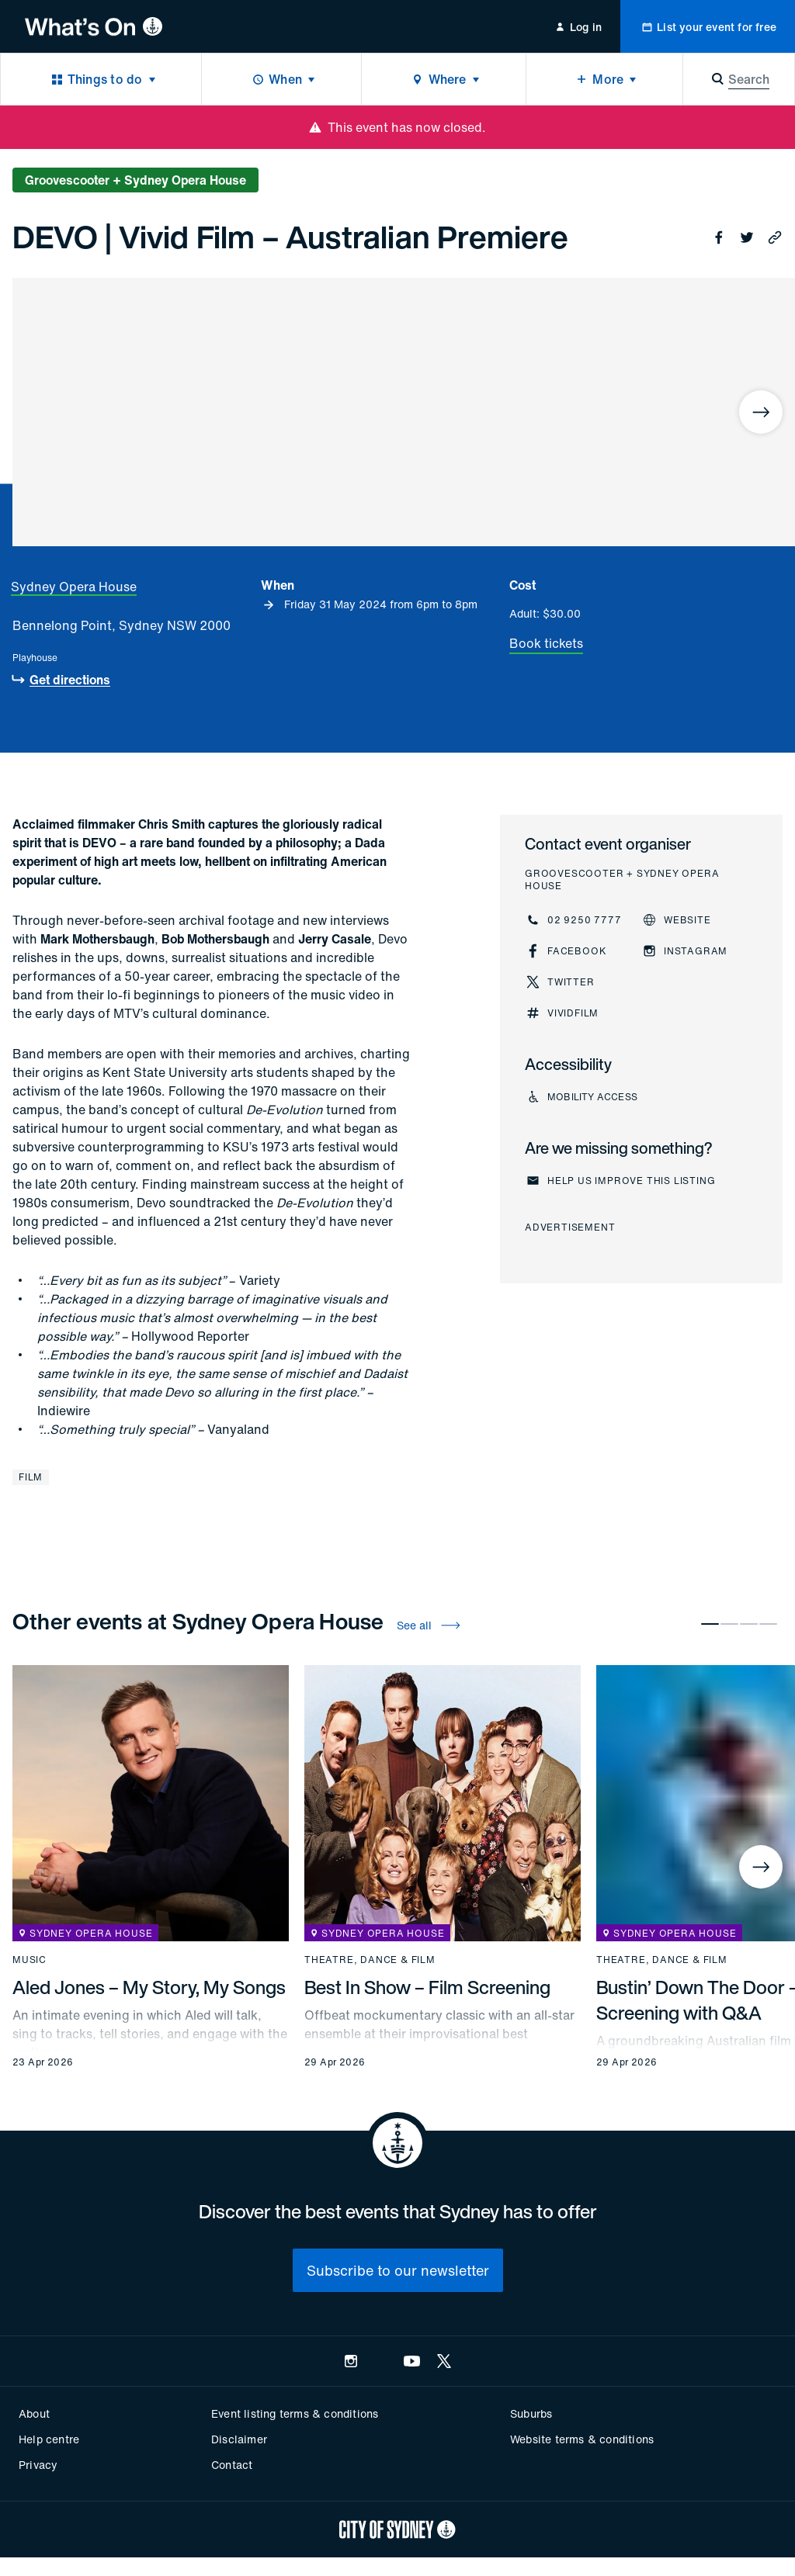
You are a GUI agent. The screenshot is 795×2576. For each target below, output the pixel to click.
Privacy (38, 2465)
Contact (231, 2465)
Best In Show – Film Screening (427, 1987)
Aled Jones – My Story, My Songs (149, 1987)
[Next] (761, 412)
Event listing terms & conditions (294, 2413)
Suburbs (531, 2413)
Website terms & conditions (582, 2439)
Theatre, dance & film (370, 1960)
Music (29, 1960)
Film (31, 1477)
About (34, 2413)
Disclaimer (239, 2439)
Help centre (49, 2439)
